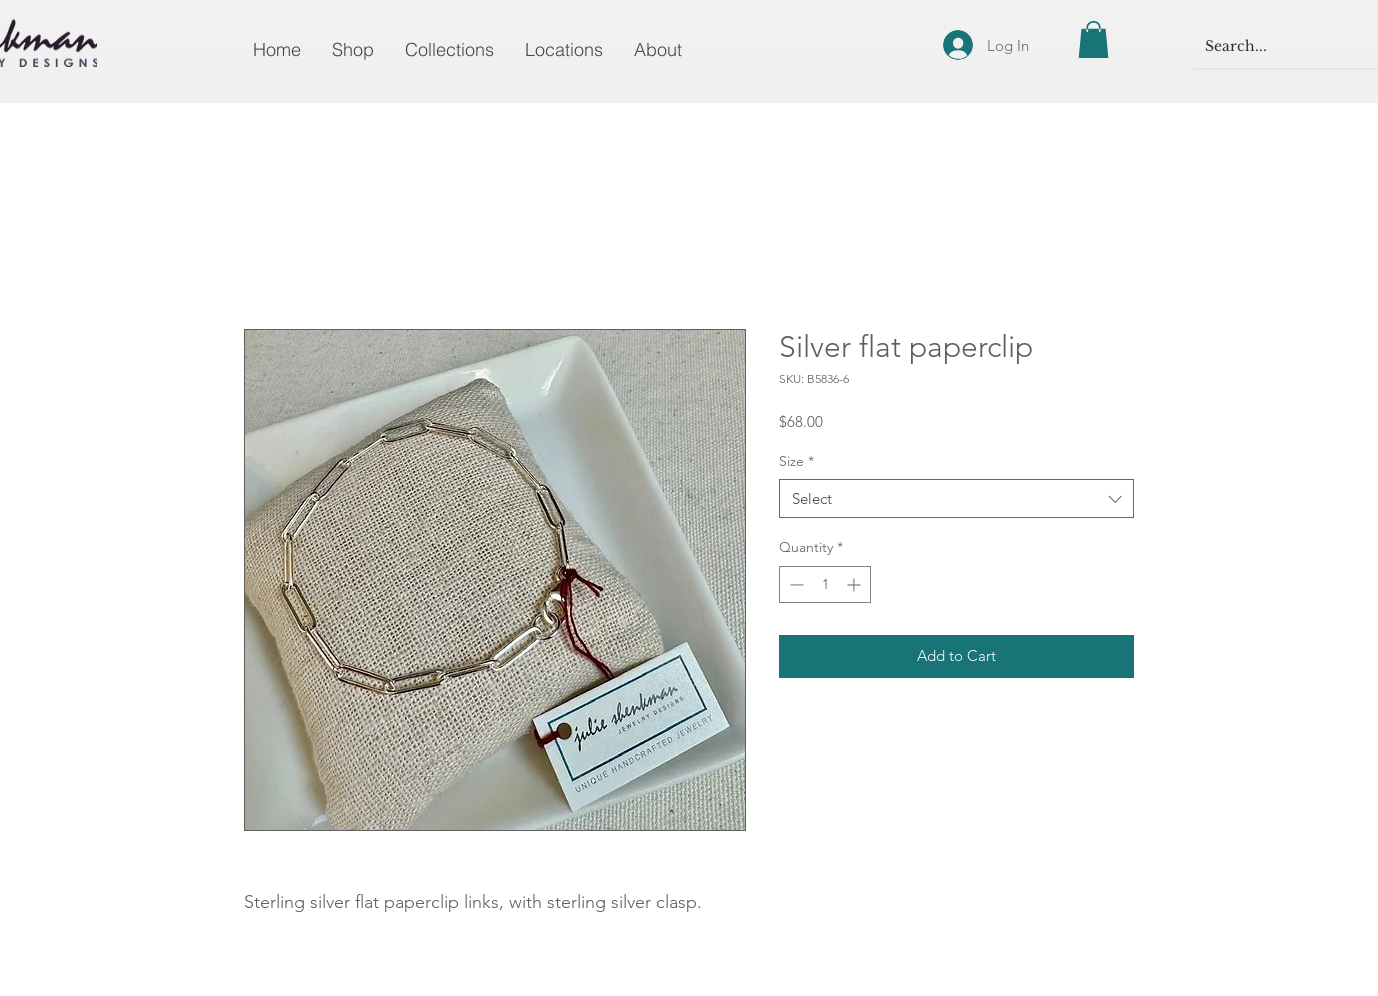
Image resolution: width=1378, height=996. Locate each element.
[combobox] (956, 498)
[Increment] (855, 584)
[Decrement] (794, 584)
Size (796, 461)
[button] (1093, 39)
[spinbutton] (825, 584)
